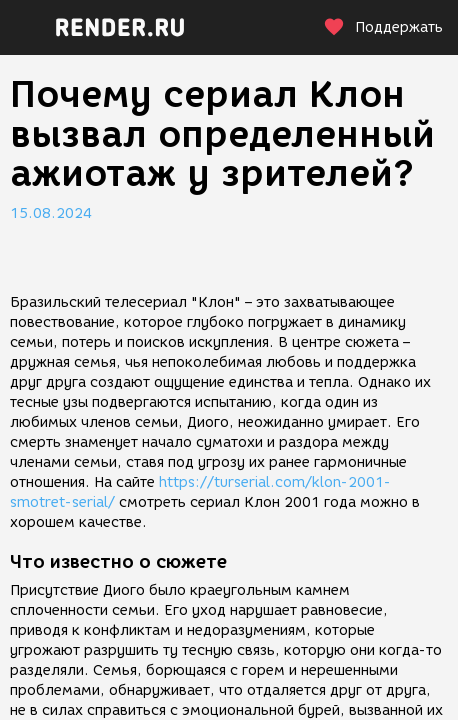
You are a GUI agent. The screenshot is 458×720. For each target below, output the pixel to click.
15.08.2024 (51, 213)
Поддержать (383, 27)
